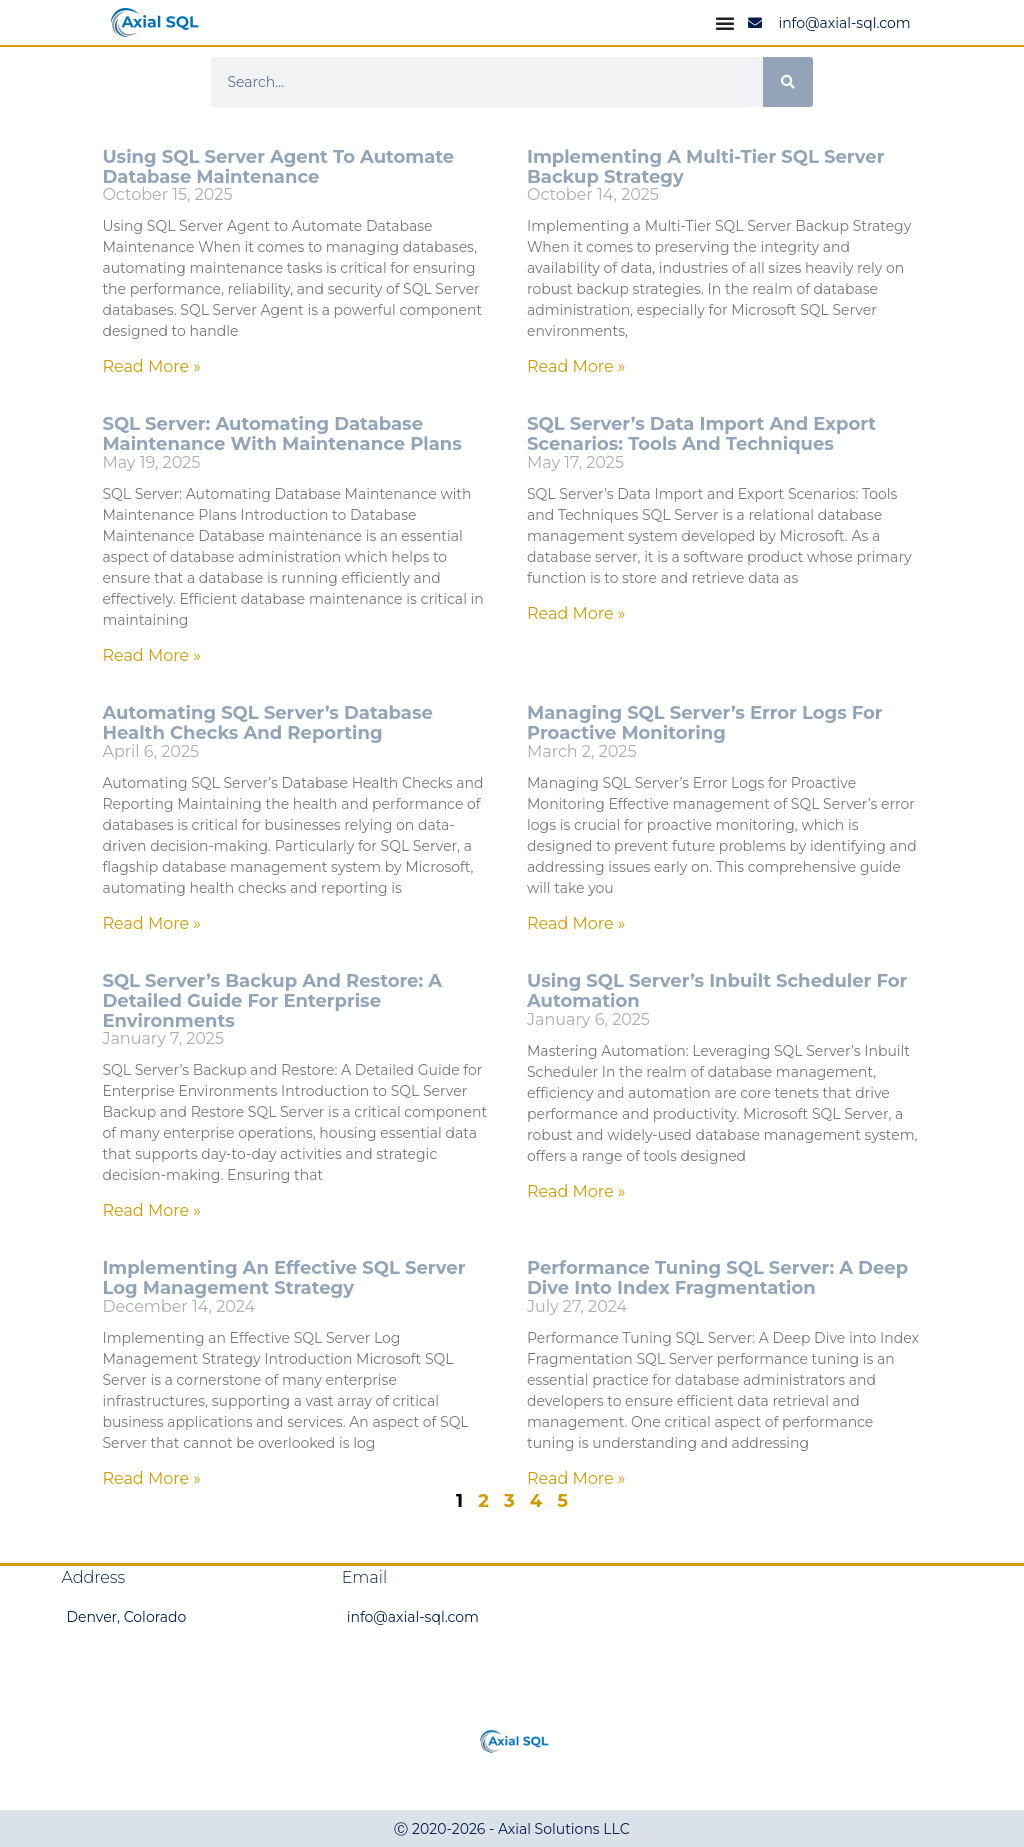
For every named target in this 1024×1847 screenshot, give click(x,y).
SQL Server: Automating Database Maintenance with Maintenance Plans (281, 434)
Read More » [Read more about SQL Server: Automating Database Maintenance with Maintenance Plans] (151, 655)
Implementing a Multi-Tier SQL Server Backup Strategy (705, 167)
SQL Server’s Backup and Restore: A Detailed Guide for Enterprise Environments (272, 1001)
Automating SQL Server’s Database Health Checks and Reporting (267, 723)
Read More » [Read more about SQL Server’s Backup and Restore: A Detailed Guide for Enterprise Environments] (151, 1210)
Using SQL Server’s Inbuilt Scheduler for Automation (717, 991)
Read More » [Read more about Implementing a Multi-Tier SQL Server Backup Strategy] (576, 366)
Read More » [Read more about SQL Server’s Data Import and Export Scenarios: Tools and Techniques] (576, 613)
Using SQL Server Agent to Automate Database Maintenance (278, 167)
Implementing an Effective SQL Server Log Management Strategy (283, 1278)
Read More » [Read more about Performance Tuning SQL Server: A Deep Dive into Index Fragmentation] (576, 1478)
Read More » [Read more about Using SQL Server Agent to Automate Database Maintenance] (151, 366)
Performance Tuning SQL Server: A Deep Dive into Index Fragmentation (717, 1278)
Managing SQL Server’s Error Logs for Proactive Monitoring (705, 723)
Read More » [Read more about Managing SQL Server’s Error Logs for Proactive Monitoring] (576, 923)
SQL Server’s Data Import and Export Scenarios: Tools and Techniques (701, 434)
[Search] (788, 82)
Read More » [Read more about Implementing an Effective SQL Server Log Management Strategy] (151, 1478)
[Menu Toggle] (725, 23)
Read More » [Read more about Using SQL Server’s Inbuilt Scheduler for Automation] (576, 1191)
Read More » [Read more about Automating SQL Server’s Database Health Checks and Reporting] (151, 923)
